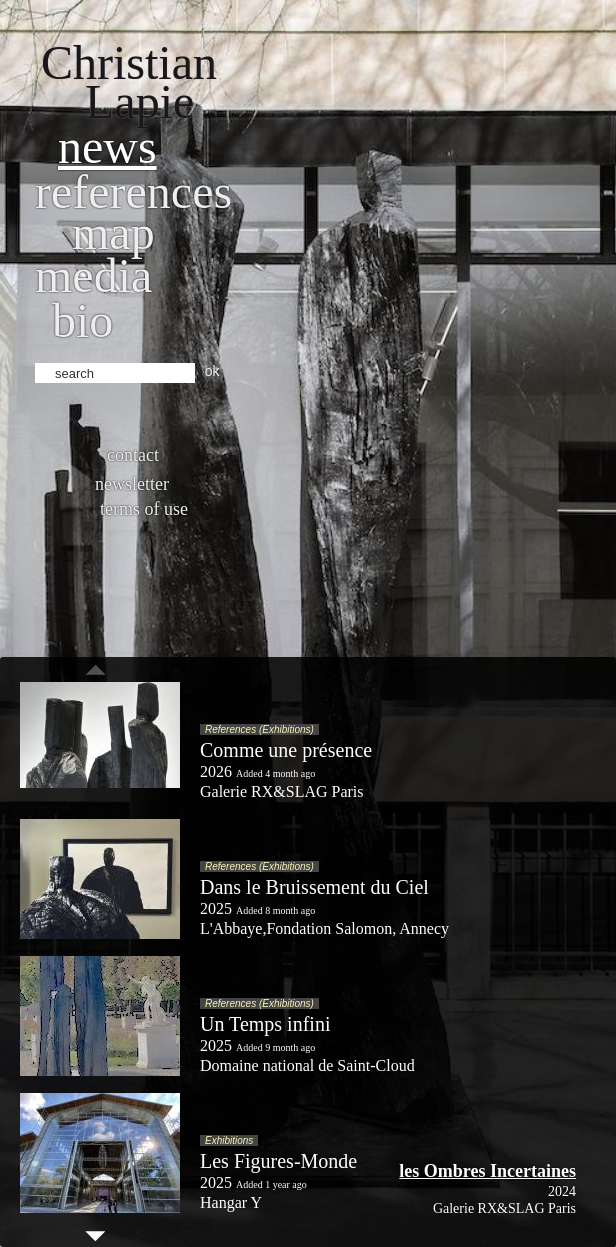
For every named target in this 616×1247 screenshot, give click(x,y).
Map (113, 232)
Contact (133, 455)
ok (212, 371)
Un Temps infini (265, 1024)
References (133, 191)
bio (82, 320)
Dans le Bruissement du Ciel (314, 887)
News (107, 146)
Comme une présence (286, 750)
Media (93, 275)
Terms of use (144, 509)
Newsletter (132, 484)
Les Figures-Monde (278, 1161)
